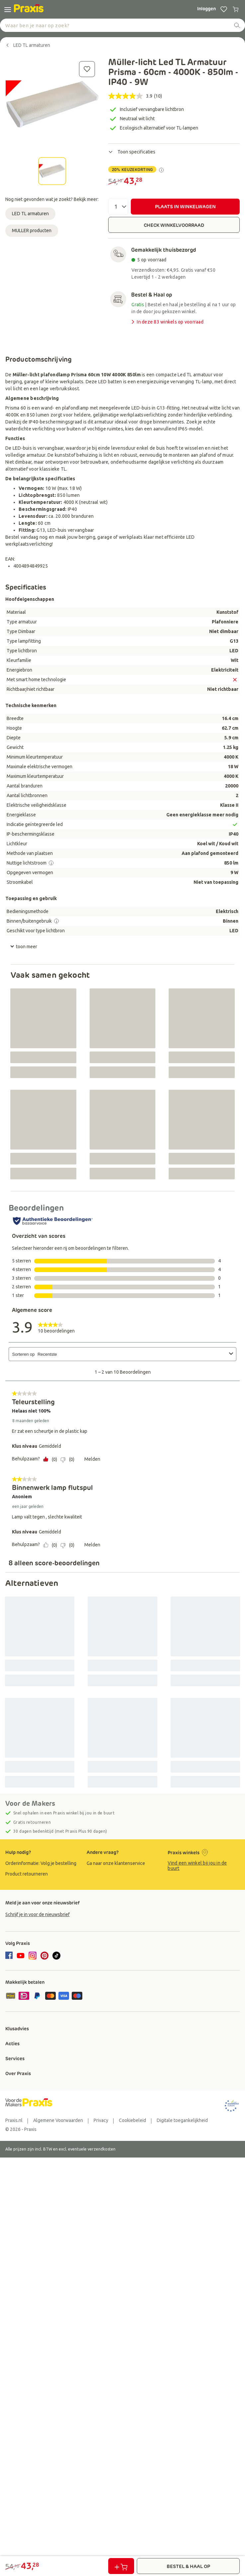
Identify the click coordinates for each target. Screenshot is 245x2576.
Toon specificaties (131, 151)
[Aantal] (118, 207)
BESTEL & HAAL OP (188, 2566)
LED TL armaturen (30, 213)
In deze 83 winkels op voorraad (167, 322)
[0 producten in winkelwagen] (235, 9)
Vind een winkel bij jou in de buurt (197, 1865)
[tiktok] (56, 1956)
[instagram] (32, 1955)
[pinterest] (44, 1955)
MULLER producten (31, 230)
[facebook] (10, 1956)
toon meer (23, 947)
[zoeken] (237, 25)
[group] (41, 1863)
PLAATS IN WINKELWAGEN (185, 207)
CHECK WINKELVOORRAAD (174, 225)
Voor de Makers (30, 1803)
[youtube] (21, 1956)
